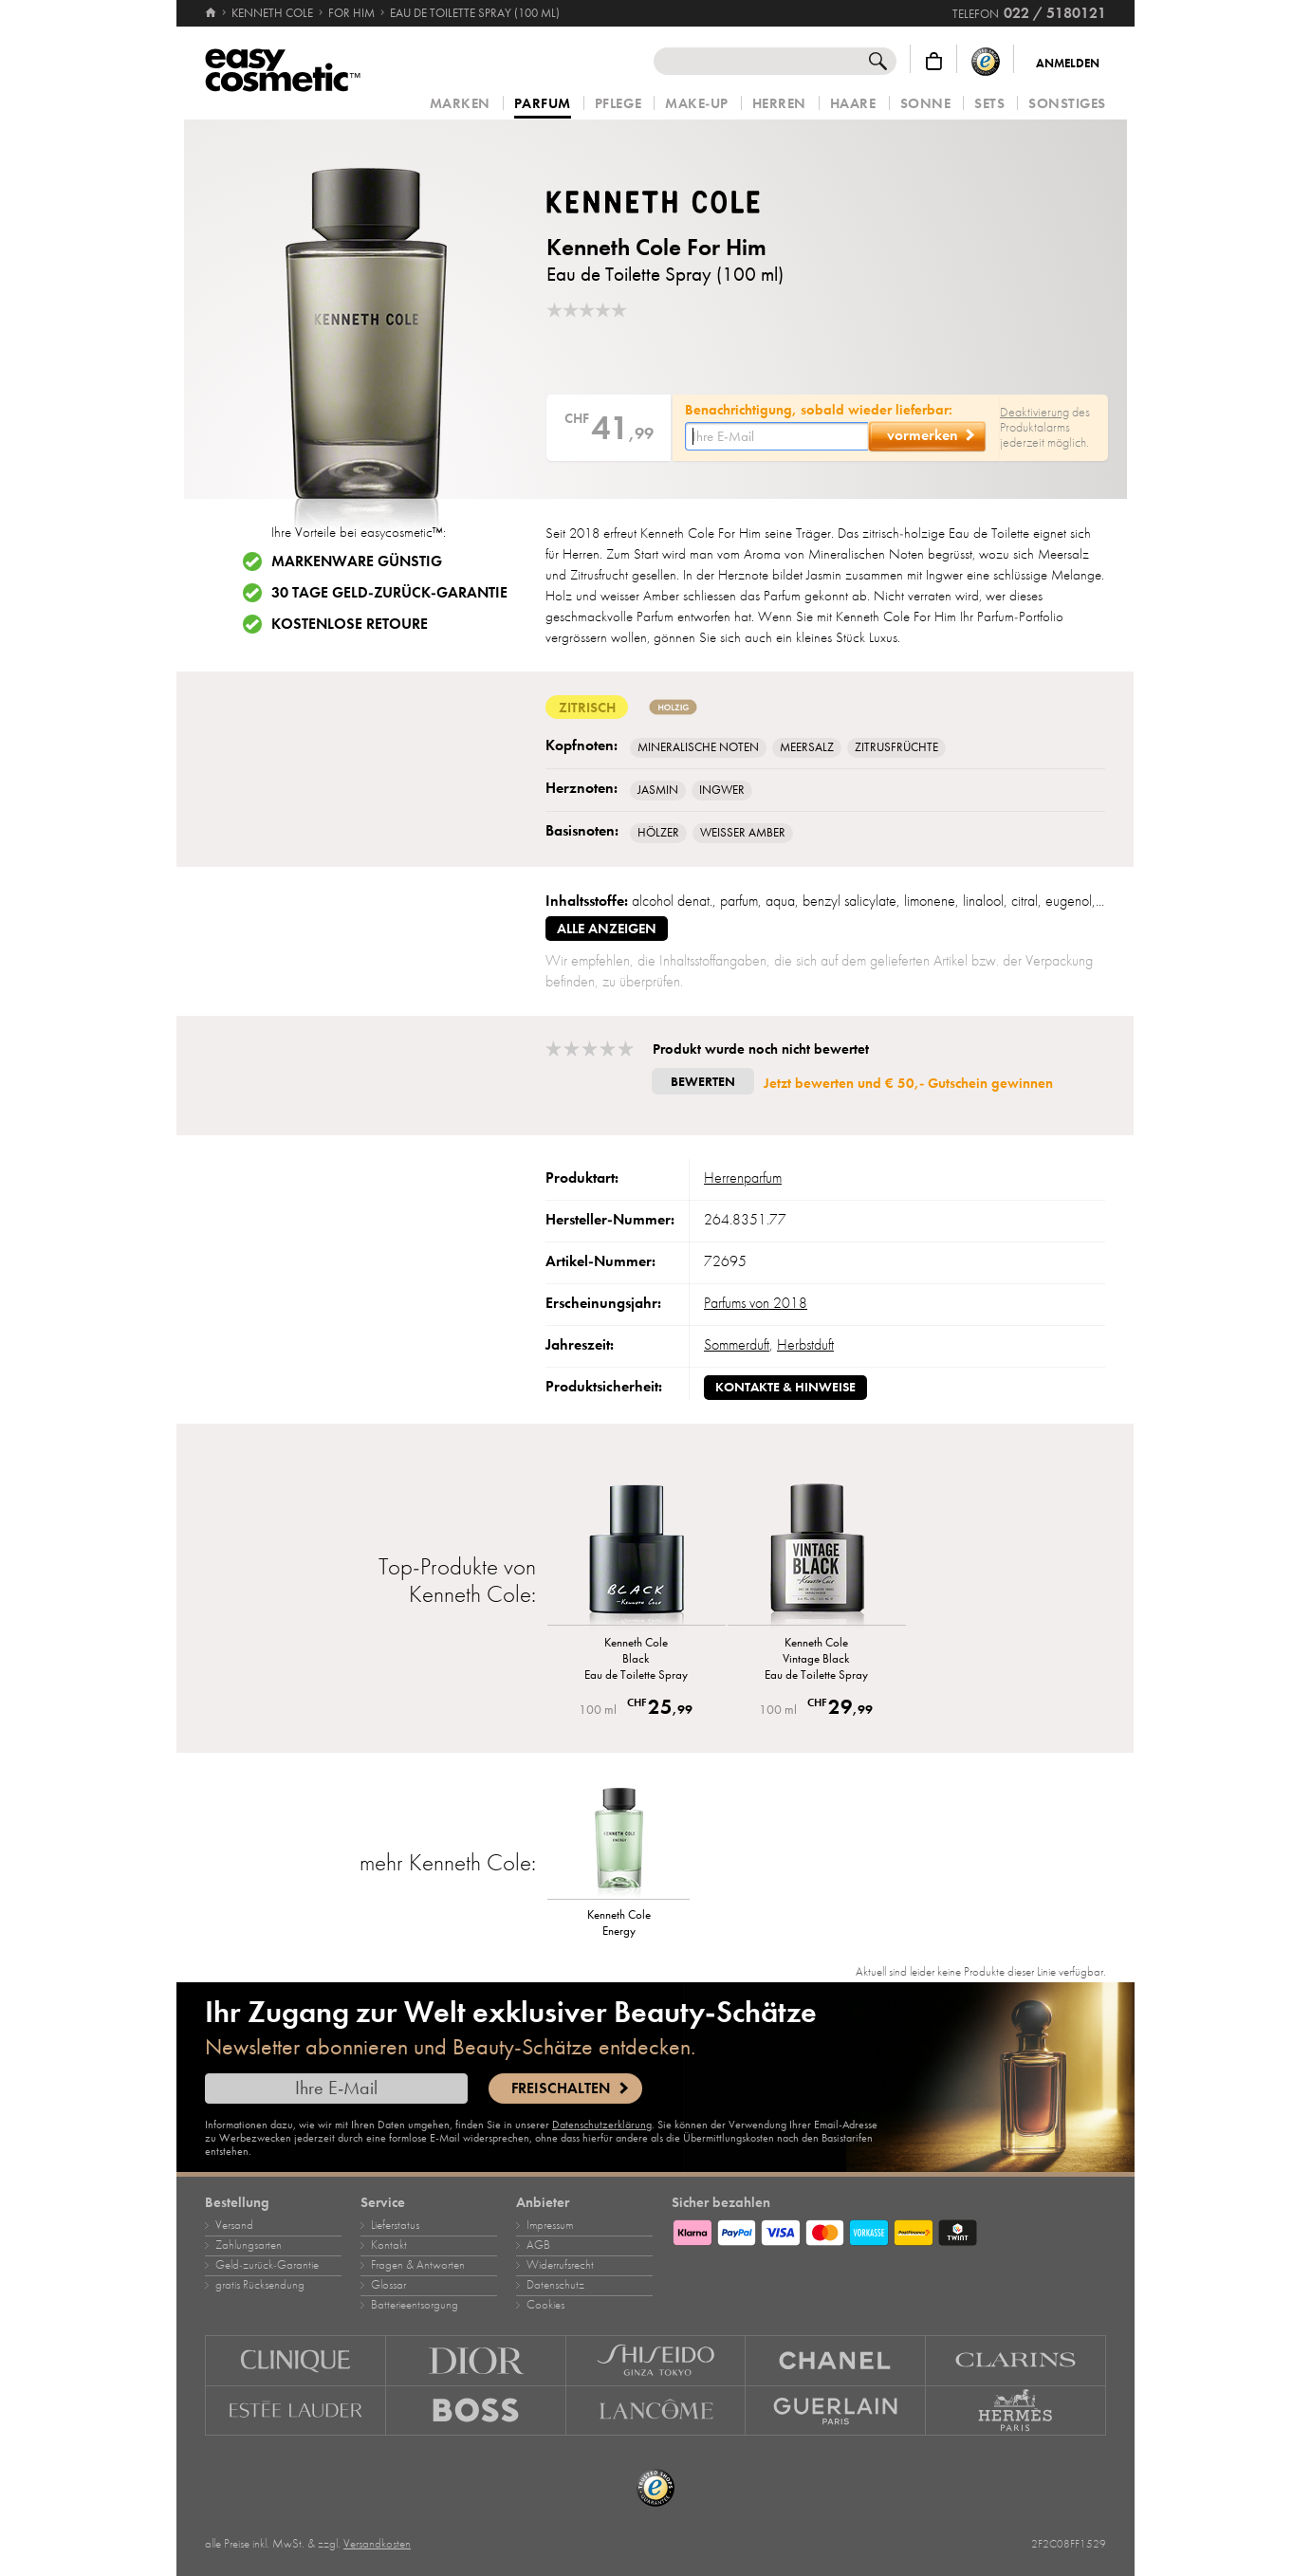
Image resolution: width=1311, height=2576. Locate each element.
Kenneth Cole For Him (656, 247)
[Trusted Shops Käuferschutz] (985, 61)
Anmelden (1067, 63)
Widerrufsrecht (560, 2264)
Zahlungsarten (248, 2245)
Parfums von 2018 (755, 1303)
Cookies (545, 2304)
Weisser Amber (742, 832)
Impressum (549, 2225)
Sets (989, 104)
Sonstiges (1067, 104)
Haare (853, 104)
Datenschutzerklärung (602, 2124)
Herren (779, 104)
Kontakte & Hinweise (785, 1387)
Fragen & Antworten (418, 2264)
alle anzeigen (606, 928)
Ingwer (722, 790)
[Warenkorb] (934, 61)
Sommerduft (736, 1344)
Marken (460, 104)
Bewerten (703, 1082)
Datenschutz (555, 2284)
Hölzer (658, 832)
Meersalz (807, 747)
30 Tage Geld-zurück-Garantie (389, 592)
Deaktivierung (1034, 412)
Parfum (542, 104)
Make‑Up (697, 104)
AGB (538, 2245)
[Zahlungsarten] (889, 2230)
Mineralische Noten (698, 747)
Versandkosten (377, 2543)
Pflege (618, 104)
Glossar (388, 2284)
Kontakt (389, 2245)
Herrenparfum (743, 1178)
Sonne (925, 104)
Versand (234, 2225)
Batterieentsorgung (414, 2304)
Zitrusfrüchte (896, 747)
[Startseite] (212, 13)
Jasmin (657, 790)
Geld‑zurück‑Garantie (267, 2264)
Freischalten (560, 2088)
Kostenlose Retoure (349, 624)
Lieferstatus (395, 2225)
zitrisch (586, 707)
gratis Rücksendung (260, 2284)
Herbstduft (805, 1344)
